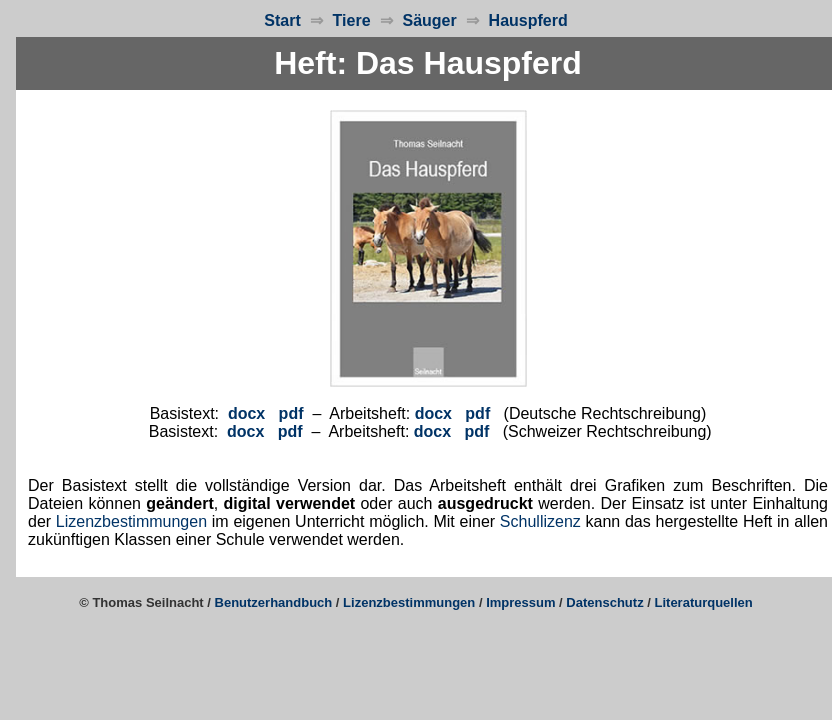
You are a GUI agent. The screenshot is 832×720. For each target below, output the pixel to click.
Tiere (352, 20)
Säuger (429, 20)
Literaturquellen (704, 602)
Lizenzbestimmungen (131, 521)
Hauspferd (523, 20)
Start (282, 20)
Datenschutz (604, 602)
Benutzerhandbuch (274, 602)
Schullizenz (540, 521)
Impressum (520, 602)
